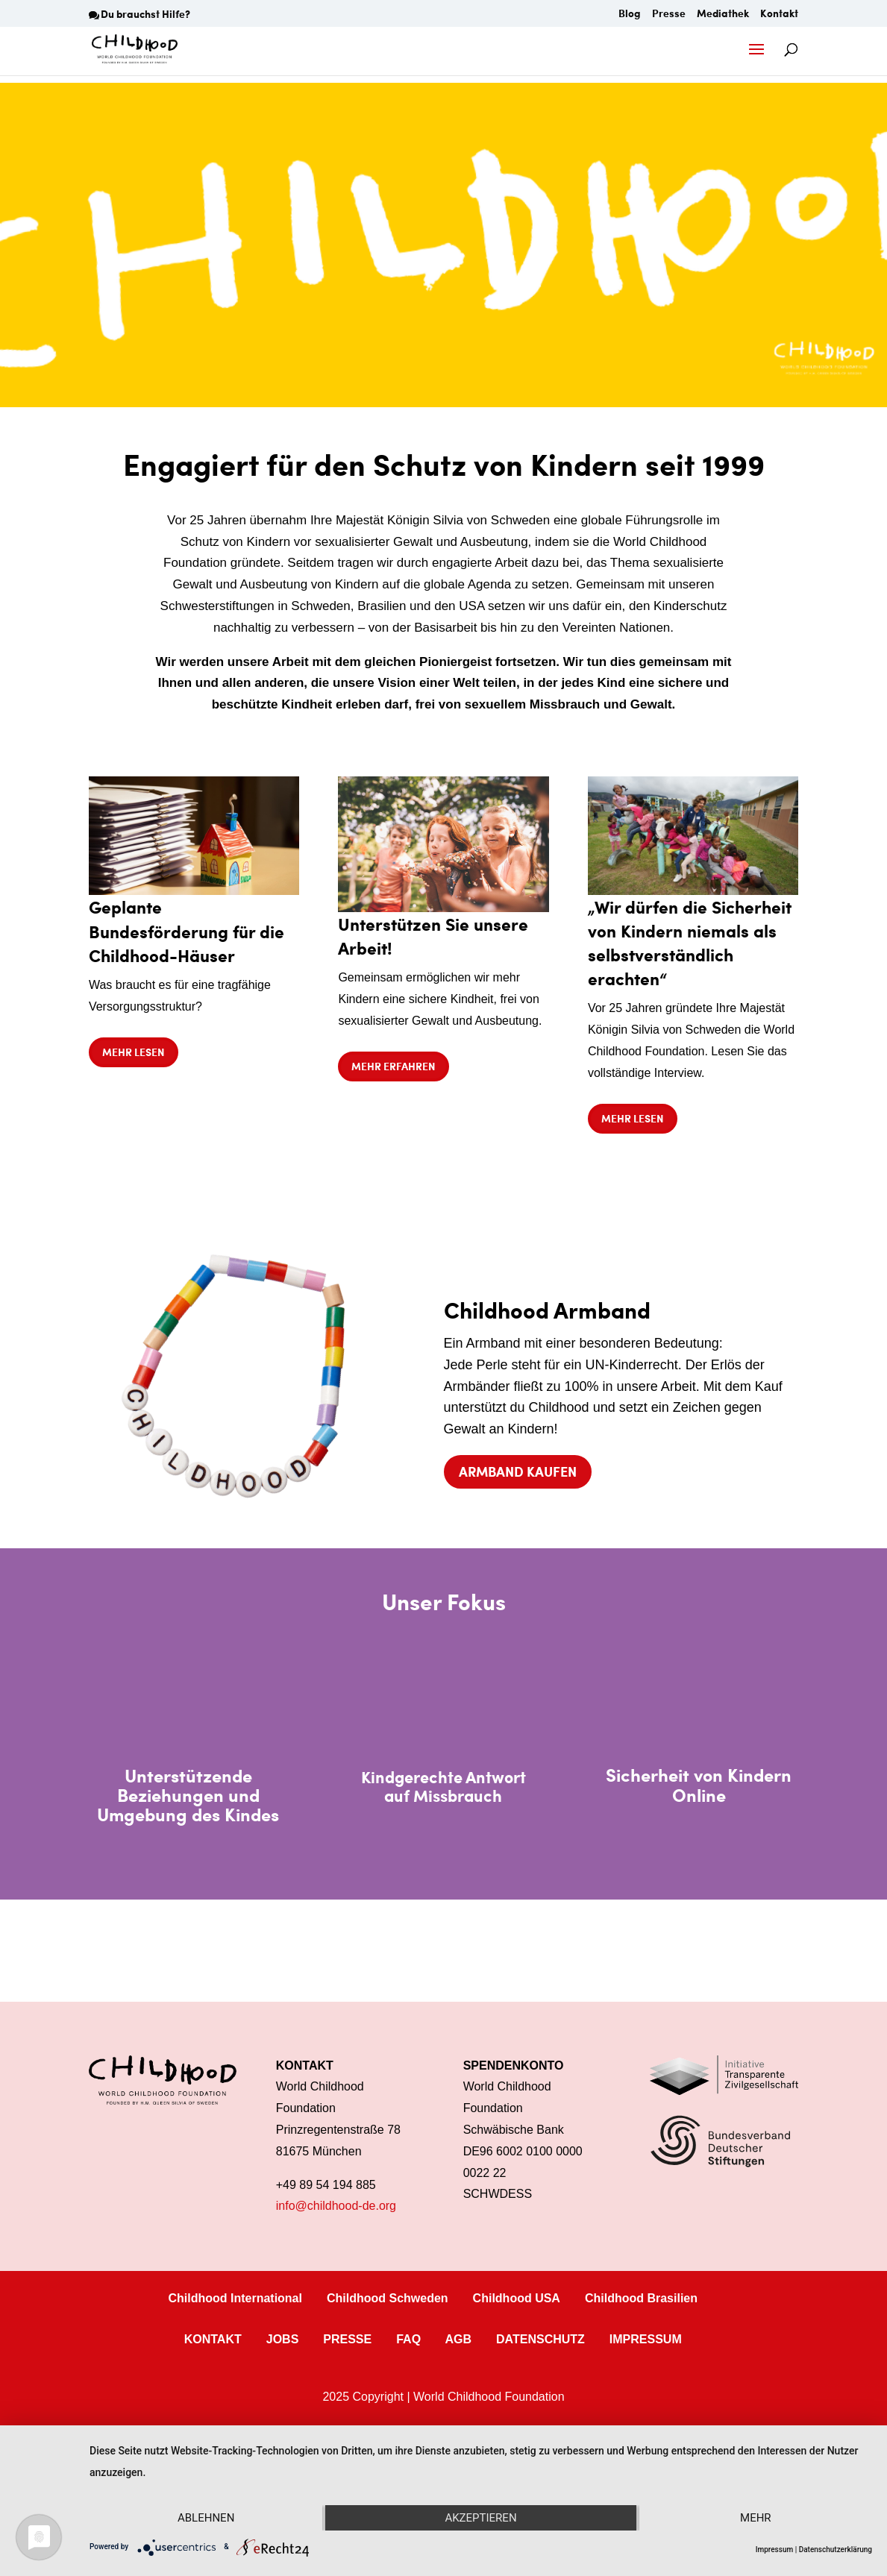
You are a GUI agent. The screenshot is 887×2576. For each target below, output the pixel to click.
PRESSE (347, 2339)
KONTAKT (213, 2339)
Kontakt (779, 14)
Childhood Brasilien (641, 2298)
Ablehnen (206, 2518)
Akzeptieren (480, 2518)
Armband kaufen (518, 1471)
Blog (629, 14)
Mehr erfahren (393, 1066)
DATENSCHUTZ (540, 2339)
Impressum (775, 2549)
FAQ (408, 2339)
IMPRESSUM (645, 2339)
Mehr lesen (133, 1052)
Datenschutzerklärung (835, 2549)
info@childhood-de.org (336, 2205)
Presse (669, 14)
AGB (458, 2339)
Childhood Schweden (387, 2298)
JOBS (282, 2339)
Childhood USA (516, 2298)
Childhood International (235, 2298)
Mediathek (723, 14)
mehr (755, 2518)
